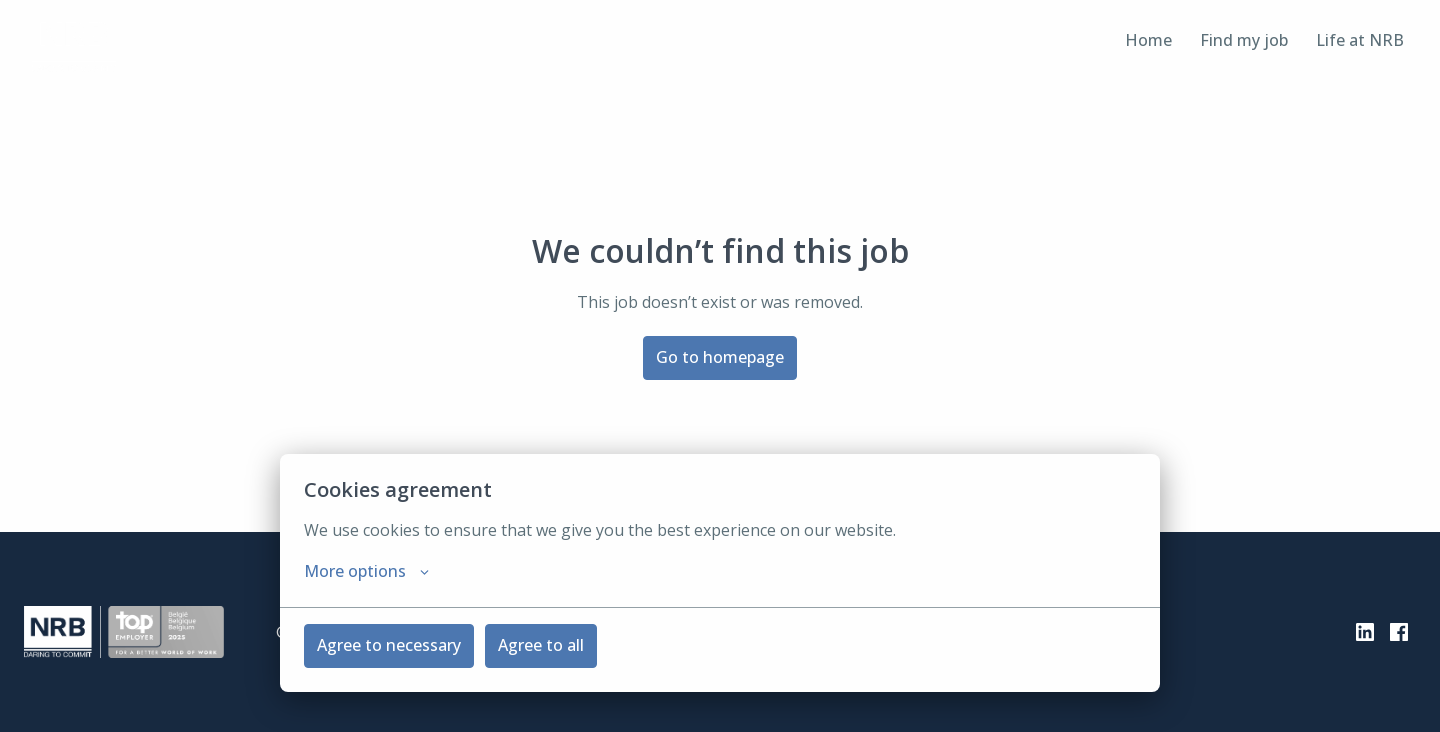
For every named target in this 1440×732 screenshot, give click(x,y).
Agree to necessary (389, 645)
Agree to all (541, 645)
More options (366, 571)
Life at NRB (1360, 40)
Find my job (1244, 40)
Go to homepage (720, 357)
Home (1148, 40)
